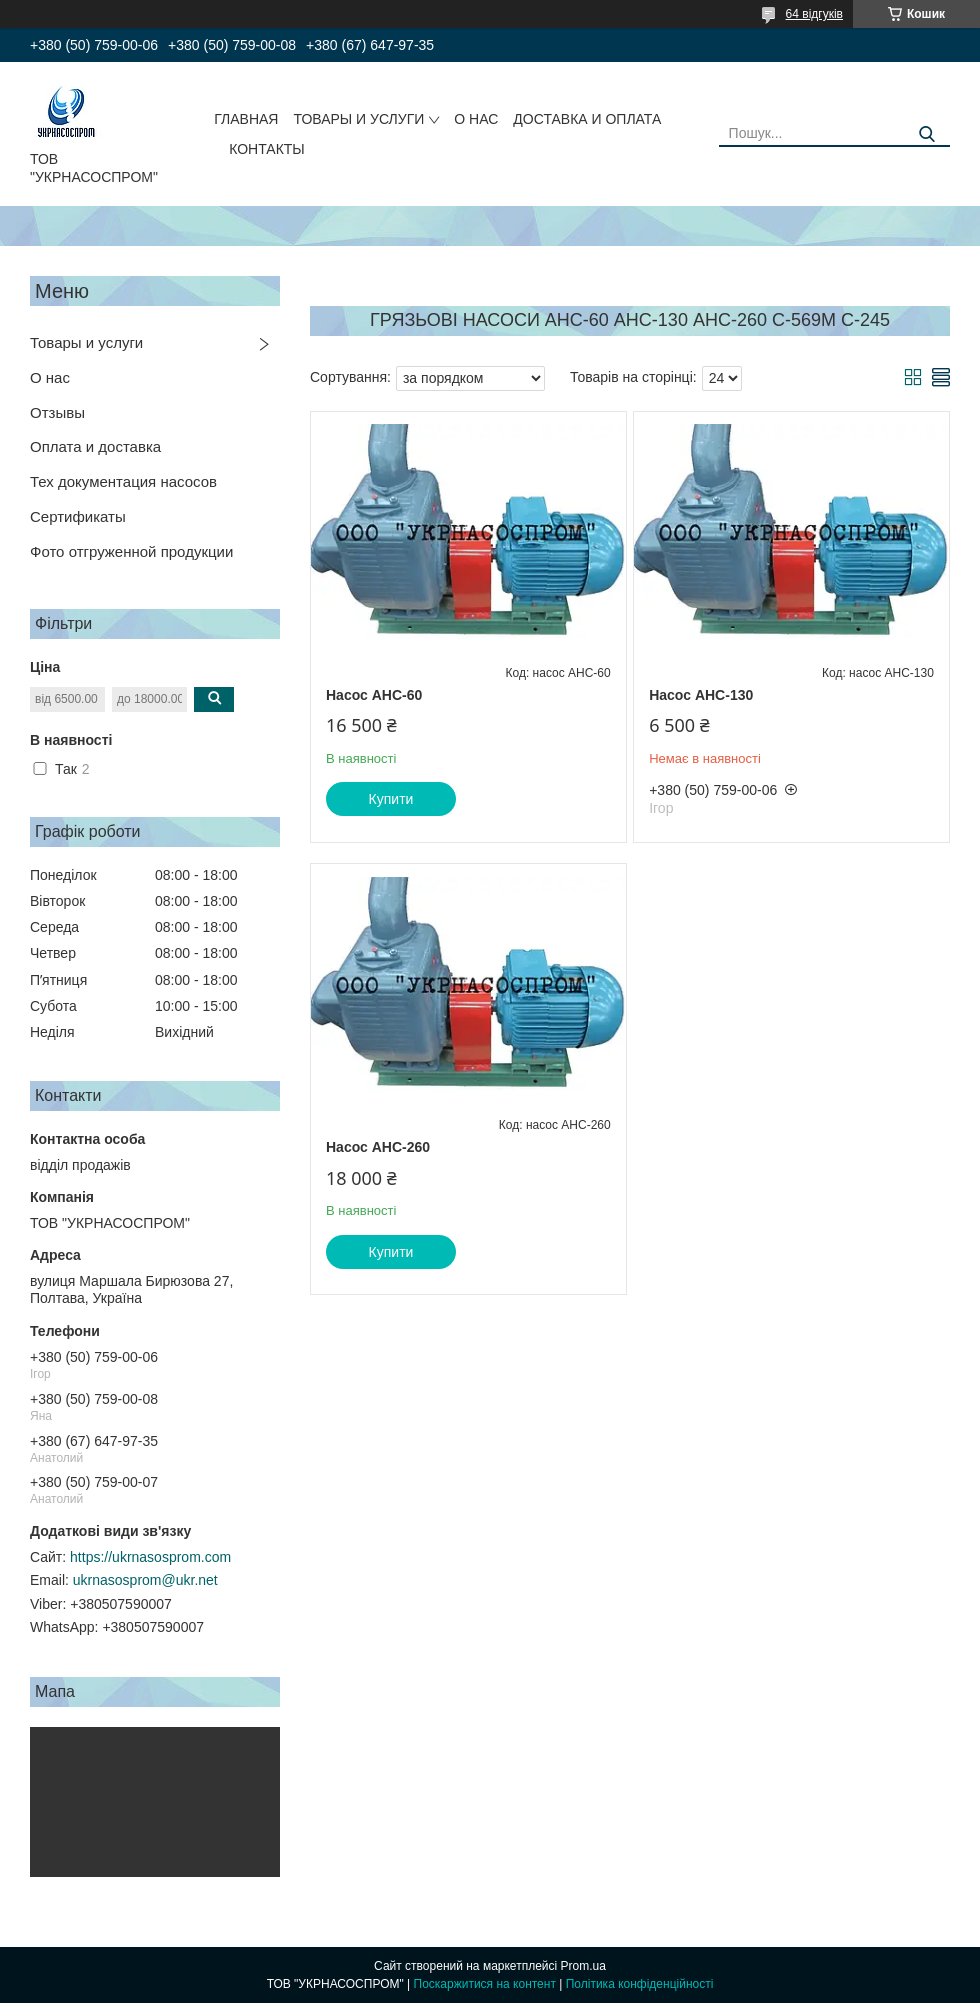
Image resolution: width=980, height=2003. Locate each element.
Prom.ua (583, 1966)
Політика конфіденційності (640, 1984)
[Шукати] (927, 134)
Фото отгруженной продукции (131, 551)
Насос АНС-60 (374, 695)
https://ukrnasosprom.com (150, 1557)
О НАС (476, 119)
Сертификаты (78, 516)
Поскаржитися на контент (485, 1984)
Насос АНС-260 (378, 1147)
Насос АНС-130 (701, 695)
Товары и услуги (86, 342)
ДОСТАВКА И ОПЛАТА (587, 119)
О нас (50, 377)
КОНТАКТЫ (267, 149)
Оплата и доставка (95, 446)
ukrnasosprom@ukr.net (145, 1580)
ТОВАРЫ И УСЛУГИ (358, 119)
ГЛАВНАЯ (246, 119)
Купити (391, 799)
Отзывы (57, 412)
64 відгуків (814, 14)
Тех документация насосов (123, 481)
